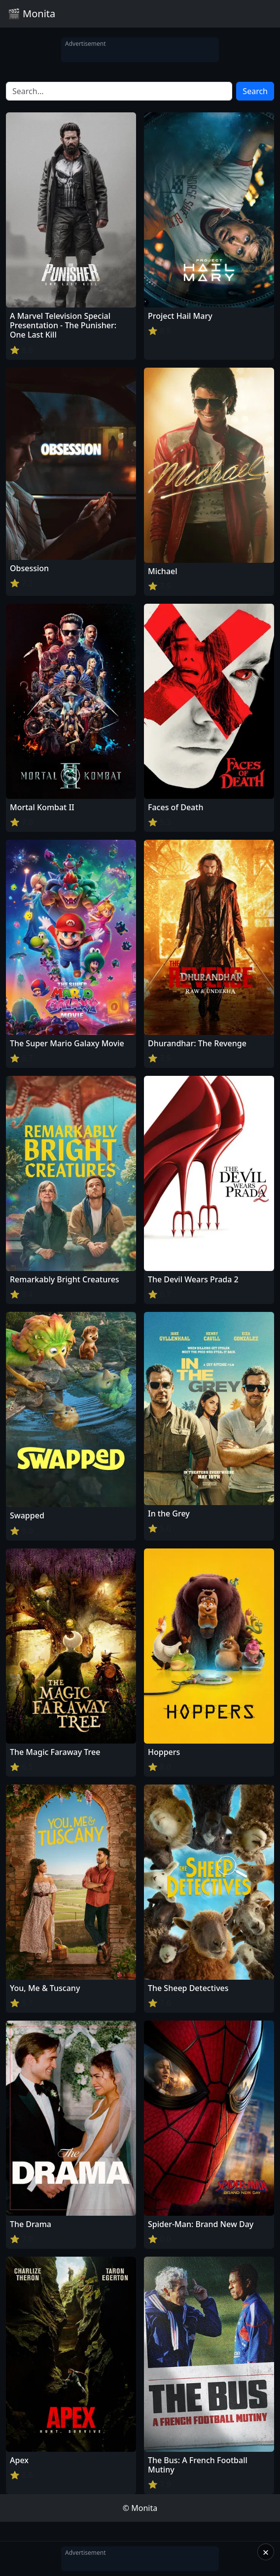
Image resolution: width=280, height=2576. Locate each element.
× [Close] (266, 2551)
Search (255, 91)
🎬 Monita (31, 13)
